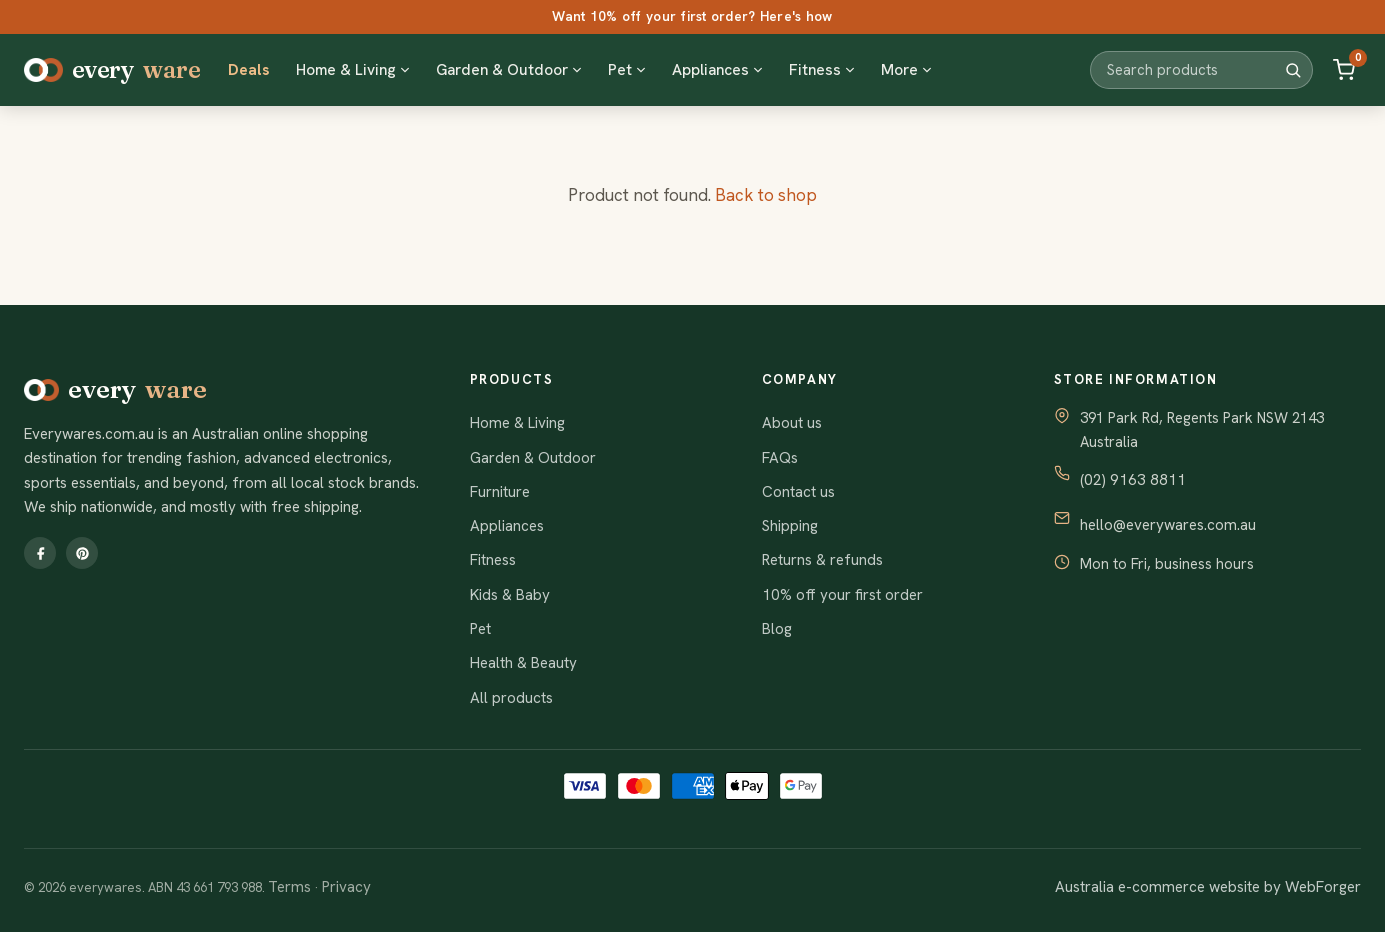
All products (511, 698)
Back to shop (766, 195)
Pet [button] (627, 69)
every (112, 70)
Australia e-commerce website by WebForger (1208, 887)
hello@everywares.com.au (1168, 525)
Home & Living (517, 423)
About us (792, 423)
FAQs (780, 458)
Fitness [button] (822, 69)
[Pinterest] (82, 553)
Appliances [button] (717, 69)
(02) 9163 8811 (1133, 480)
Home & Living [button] (353, 69)
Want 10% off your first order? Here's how (692, 16)
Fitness (493, 560)
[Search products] (1194, 69)
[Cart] (1344, 70)
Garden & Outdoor (533, 458)
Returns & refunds (822, 560)
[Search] (1293, 70)
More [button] (906, 69)
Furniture (500, 492)
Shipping (790, 526)
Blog (777, 629)
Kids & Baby (510, 595)
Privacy (346, 887)
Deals (249, 69)
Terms (289, 887)
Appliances (507, 526)
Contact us (798, 492)
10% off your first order (842, 595)
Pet (480, 629)
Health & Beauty (523, 663)
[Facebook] (40, 553)
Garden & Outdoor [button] (509, 69)
